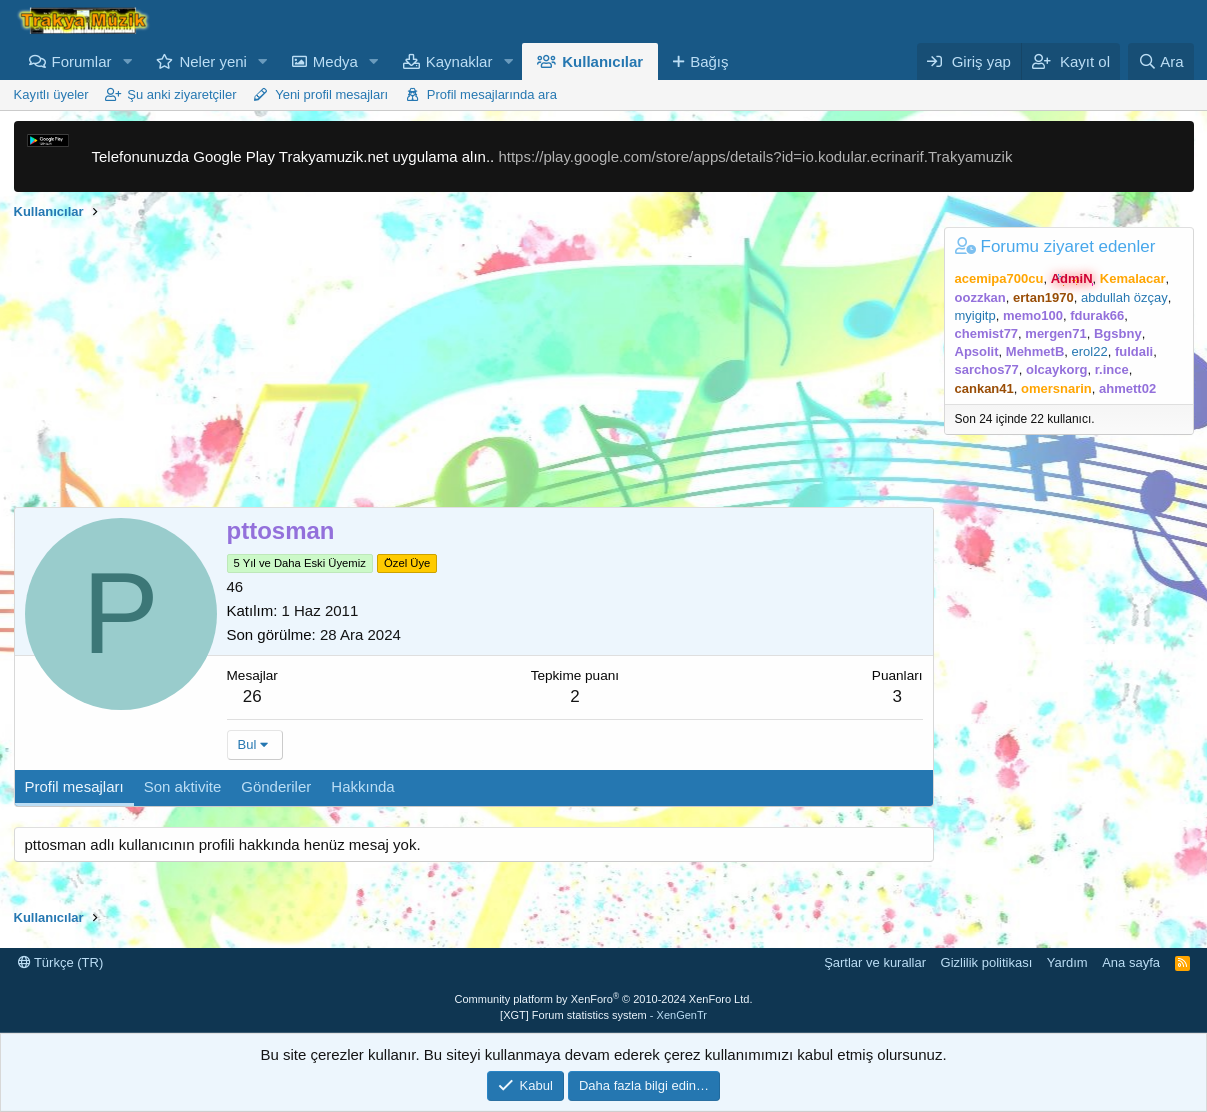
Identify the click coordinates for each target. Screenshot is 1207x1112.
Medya (335, 61)
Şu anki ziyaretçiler (181, 94)
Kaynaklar (459, 61)
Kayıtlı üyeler (51, 94)
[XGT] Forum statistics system (603, 1015)
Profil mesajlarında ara (492, 94)
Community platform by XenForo (604, 999)
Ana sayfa (1131, 962)
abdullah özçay (1124, 297)
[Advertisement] (474, 367)
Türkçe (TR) (61, 962)
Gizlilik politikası (987, 962)
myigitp (975, 315)
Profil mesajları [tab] (74, 786)
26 (252, 696)
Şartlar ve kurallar (875, 962)
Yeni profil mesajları (331, 94)
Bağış (709, 61)
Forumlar (82, 61)
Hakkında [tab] (362, 786)
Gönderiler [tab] (276, 786)
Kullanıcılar (602, 61)
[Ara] (1161, 61)
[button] (127, 61)
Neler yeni (213, 61)
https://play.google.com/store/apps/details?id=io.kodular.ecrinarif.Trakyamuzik (755, 156)
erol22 (1090, 351)
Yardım (1067, 962)
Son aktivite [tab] (183, 786)
